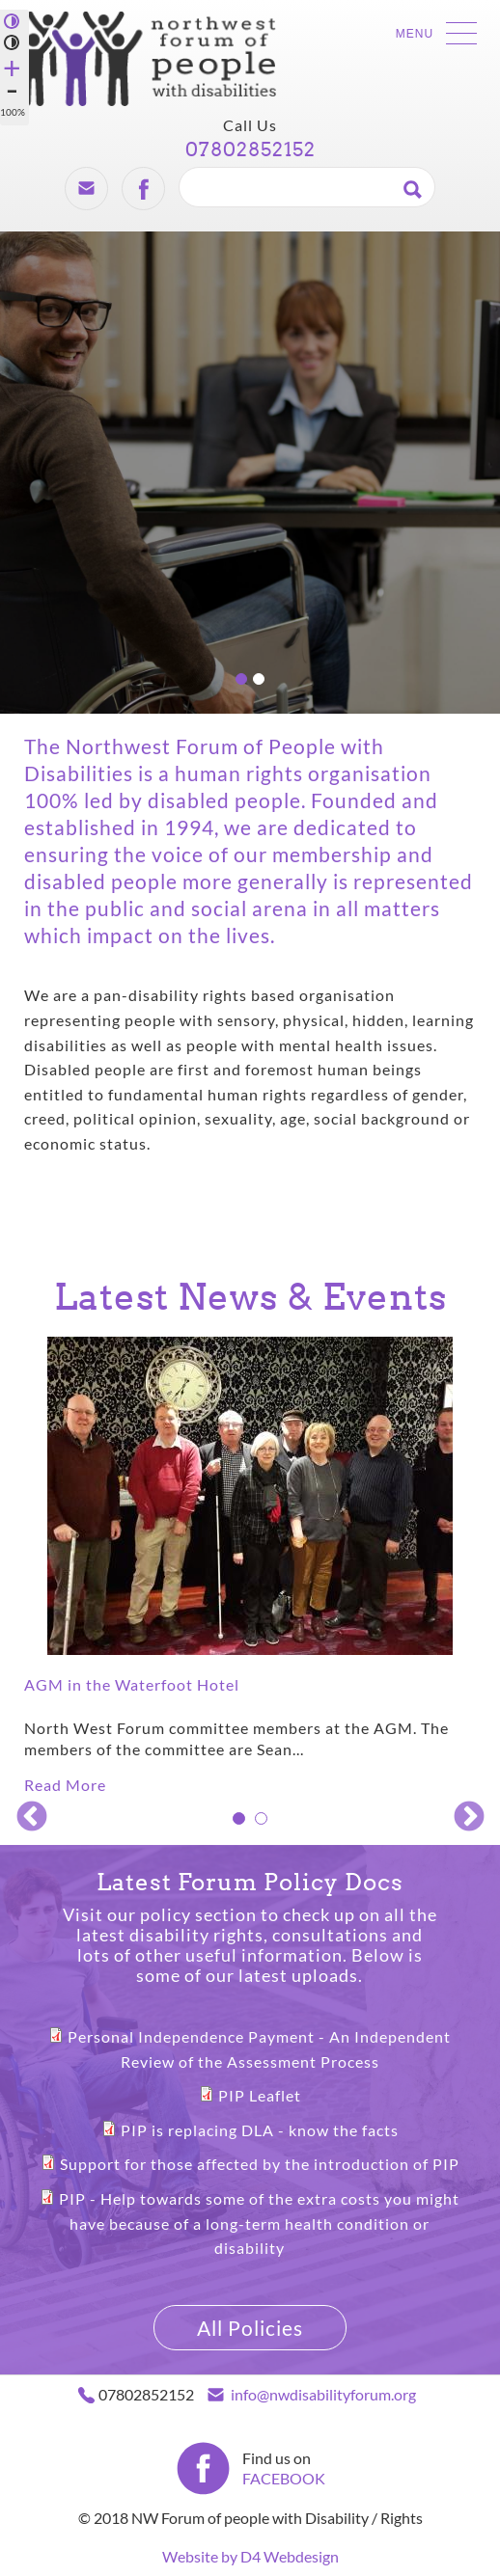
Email (86, 188)
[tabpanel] (250, 1566)
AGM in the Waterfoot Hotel (131, 1684)
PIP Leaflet (259, 2095)
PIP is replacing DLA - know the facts (260, 2130)
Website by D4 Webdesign (250, 2556)
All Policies (250, 2328)
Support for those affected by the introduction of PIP (259, 2164)
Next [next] (466, 1815)
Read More (65, 1785)
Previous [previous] (28, 1815)
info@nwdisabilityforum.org (323, 2394)
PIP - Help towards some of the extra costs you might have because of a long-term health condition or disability (259, 2223)
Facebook (143, 188)
